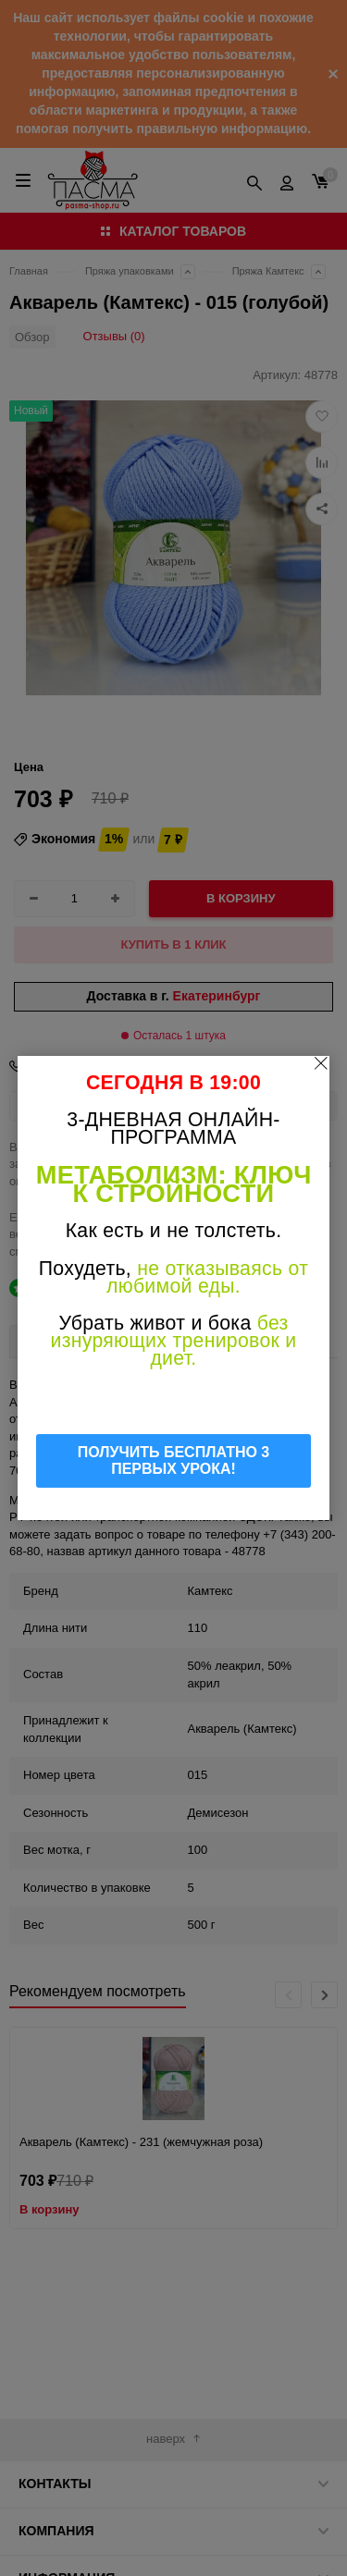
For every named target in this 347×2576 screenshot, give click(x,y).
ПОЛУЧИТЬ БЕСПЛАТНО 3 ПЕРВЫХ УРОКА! (174, 1460)
